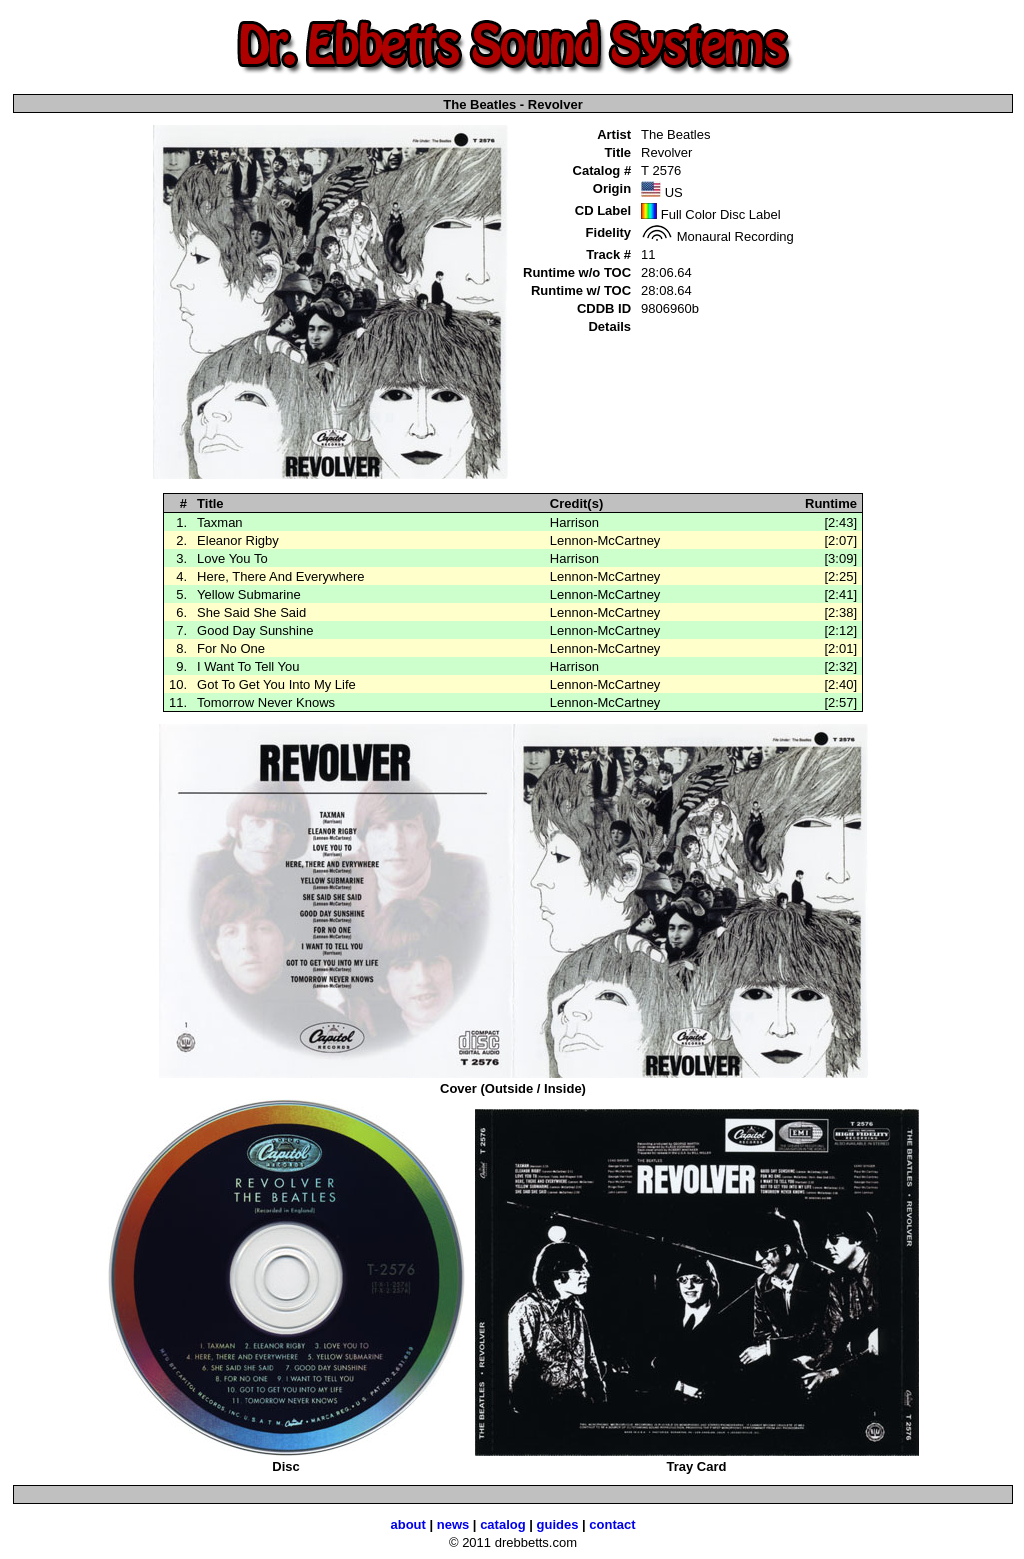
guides (558, 1524)
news (453, 1524)
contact (612, 1524)
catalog (503, 1524)
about (407, 1524)
